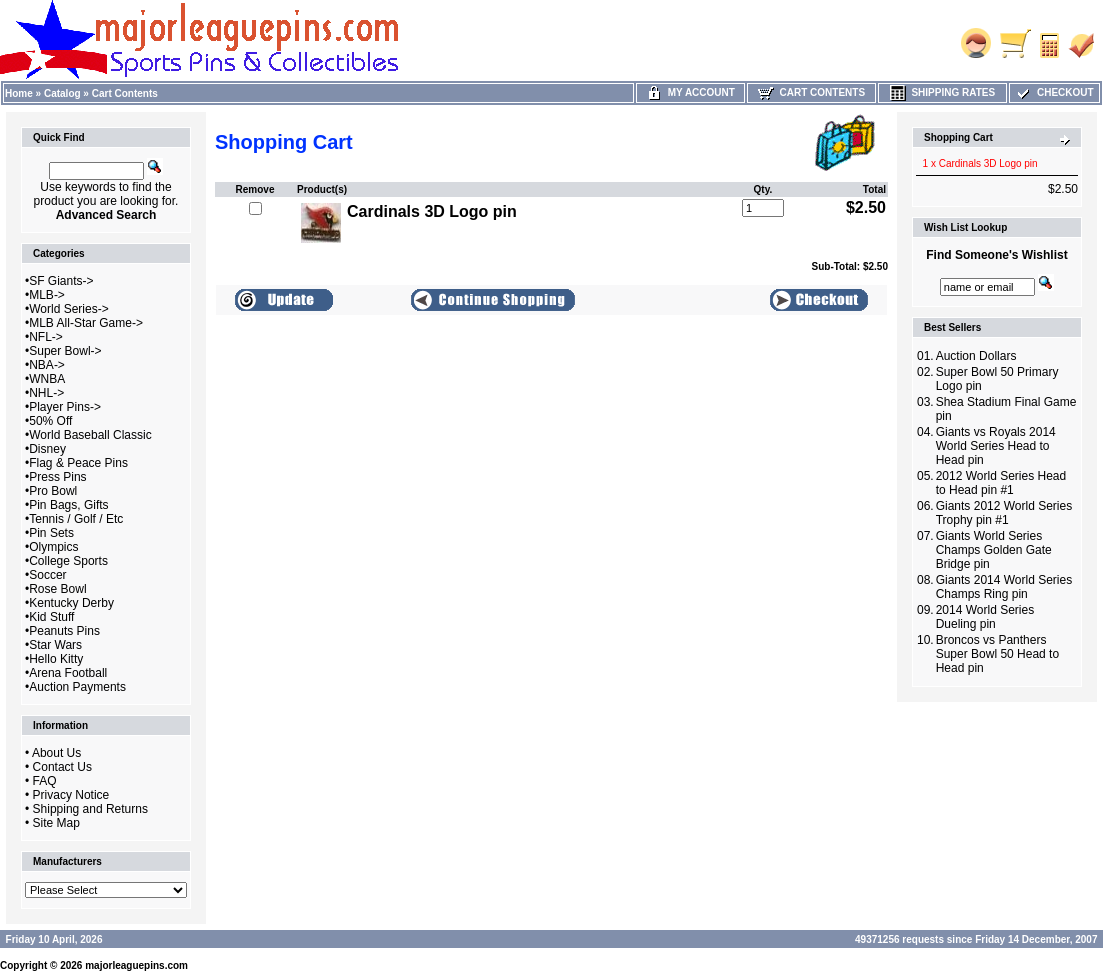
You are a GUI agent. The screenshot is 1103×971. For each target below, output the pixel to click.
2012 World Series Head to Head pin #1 (1001, 483)
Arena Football (68, 673)
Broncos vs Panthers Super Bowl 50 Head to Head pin (997, 654)
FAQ (45, 781)
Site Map (56, 823)
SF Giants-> (61, 281)
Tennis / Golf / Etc (76, 519)
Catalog (62, 93)
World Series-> (68, 309)
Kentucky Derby (71, 603)
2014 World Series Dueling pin (985, 617)
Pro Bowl (53, 491)
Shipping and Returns (90, 809)
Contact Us (62, 767)
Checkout (1054, 92)
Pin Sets (51, 533)
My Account (690, 92)
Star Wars (55, 645)
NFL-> (46, 337)
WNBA (47, 379)
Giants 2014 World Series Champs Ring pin (1004, 587)
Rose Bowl (57, 589)
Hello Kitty (56, 659)
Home (19, 93)
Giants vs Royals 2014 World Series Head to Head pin (996, 446)
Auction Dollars (976, 356)
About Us (56, 753)
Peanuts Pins (64, 631)
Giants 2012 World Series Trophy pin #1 (1004, 513)
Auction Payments (77, 687)
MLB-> (47, 295)
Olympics (53, 547)
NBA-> (47, 365)
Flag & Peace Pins (78, 463)
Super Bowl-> (65, 351)
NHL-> (46, 393)
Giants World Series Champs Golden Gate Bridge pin (994, 550)
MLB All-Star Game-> (86, 323)
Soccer (47, 575)
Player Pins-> (65, 407)
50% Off (50, 421)
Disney (47, 449)
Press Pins (57, 477)
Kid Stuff (51, 617)
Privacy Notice (71, 795)
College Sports (68, 561)
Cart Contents (125, 93)
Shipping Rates (942, 92)
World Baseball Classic (90, 435)
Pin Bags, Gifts (68, 505)
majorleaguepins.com (136, 965)
